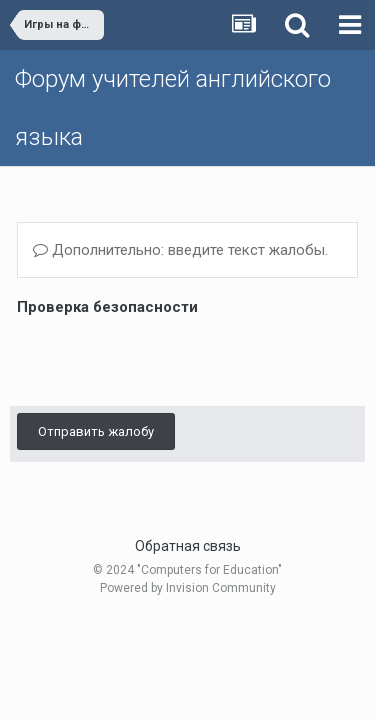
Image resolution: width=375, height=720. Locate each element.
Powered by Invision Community (188, 588)
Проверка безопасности (107, 307)
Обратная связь (188, 546)
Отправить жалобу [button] (96, 431)
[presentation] (169, 360)
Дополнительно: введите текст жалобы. (180, 250)
